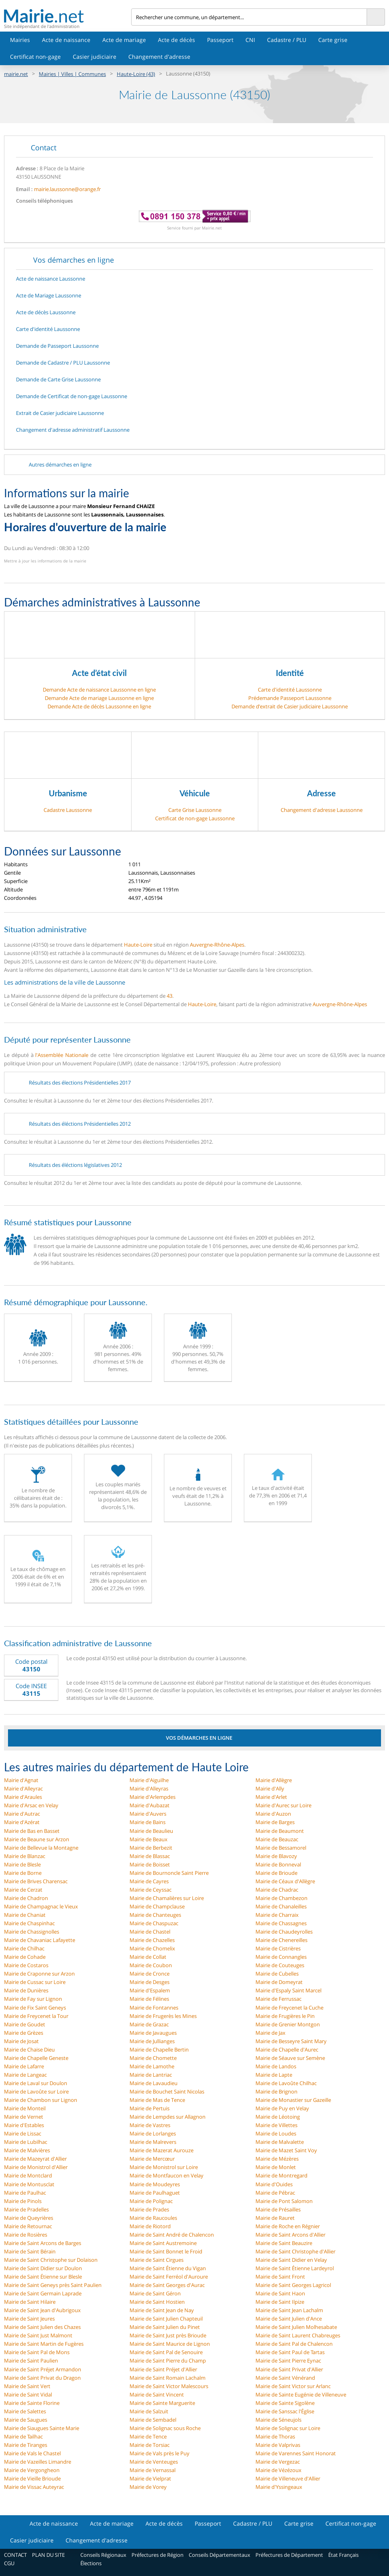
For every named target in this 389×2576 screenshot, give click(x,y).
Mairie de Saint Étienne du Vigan (168, 2268)
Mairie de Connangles (281, 1956)
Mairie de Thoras (275, 2436)
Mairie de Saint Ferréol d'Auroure (169, 2276)
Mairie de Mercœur (152, 2158)
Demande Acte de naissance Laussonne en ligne (99, 689)
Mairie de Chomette (153, 2058)
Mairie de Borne (23, 1872)
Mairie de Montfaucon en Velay (166, 2175)
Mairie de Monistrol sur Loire (164, 2167)
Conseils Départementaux (219, 2554)
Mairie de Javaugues (153, 2032)
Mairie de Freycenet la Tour (36, 2016)
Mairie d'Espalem (150, 1990)
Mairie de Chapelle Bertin (159, 2049)
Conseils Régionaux (103, 2554)
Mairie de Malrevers (153, 2141)
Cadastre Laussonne (68, 809)
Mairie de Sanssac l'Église (284, 2411)
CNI (250, 40)
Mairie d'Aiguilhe (149, 1780)
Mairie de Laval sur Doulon (35, 2083)
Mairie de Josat (21, 2041)
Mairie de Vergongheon (32, 2470)
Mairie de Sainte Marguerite (162, 2403)
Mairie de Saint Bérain (30, 2251)
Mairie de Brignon (276, 2091)
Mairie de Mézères (277, 2158)
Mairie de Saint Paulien (31, 2360)
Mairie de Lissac (22, 2133)
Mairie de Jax (270, 2032)
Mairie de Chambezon (281, 1898)
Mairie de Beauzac (276, 1839)
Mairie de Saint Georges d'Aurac (167, 2285)
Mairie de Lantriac (151, 2074)
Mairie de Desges (150, 1982)
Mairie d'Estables (24, 2125)
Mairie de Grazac (149, 2024)
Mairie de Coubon (151, 1965)
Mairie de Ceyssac (151, 1889)
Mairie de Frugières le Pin (285, 2016)
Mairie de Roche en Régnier (287, 2226)
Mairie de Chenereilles (281, 1940)
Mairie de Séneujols (278, 2419)
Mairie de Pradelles (26, 2209)
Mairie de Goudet (24, 2024)
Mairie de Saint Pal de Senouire (166, 2352)
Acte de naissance (66, 40)
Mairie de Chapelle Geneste (36, 2058)
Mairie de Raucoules (153, 2217)
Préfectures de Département (289, 2554)
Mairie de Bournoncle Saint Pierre (169, 1872)
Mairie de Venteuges (154, 2461)
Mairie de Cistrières (278, 1948)
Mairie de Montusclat (29, 2184)
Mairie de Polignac (151, 2201)
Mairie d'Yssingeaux (278, 2486)
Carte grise (332, 40)
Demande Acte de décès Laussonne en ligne (99, 706)
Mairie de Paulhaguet (155, 2192)
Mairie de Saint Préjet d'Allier (163, 2369)
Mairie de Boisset (150, 1864)
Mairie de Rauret (275, 2217)
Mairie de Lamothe (152, 2066)
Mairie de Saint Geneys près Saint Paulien (53, 2285)
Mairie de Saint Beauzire (283, 2243)
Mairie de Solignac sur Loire (287, 2428)
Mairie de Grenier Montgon (287, 2024)
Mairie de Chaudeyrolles (284, 1931)
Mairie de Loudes (275, 2133)
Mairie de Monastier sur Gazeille (293, 2099)
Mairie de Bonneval (278, 1864)
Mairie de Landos (275, 2066)
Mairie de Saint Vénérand (285, 2377)
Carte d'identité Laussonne (290, 689)
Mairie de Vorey (148, 2486)
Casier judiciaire (94, 56)
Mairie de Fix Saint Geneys (35, 2007)
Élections (91, 2563)
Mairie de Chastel (150, 1931)
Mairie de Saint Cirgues (157, 2259)
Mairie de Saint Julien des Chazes (42, 2327)
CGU (9, 2563)
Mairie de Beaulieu (151, 1830)
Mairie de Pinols (23, 2201)
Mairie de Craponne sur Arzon (39, 1973)
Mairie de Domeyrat (279, 1982)
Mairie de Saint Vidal (28, 2394)
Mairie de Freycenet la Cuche (289, 2007)
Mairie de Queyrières (28, 2217)
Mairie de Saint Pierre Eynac (288, 2360)
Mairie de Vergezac (277, 2461)
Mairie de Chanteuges (155, 1914)
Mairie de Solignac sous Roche (165, 2428)
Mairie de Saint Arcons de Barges (42, 2243)
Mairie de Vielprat (150, 2478)
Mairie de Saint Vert (27, 2386)
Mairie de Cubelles (277, 1973)
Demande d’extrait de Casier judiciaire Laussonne (289, 706)
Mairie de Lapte (273, 2074)
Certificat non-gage (35, 56)
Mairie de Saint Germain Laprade (43, 2293)
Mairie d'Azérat (22, 1822)
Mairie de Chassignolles (31, 1931)
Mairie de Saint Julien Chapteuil (166, 2318)
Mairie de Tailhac (23, 2436)
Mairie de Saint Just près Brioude (168, 2335)
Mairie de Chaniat (25, 1914)
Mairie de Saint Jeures (29, 2318)
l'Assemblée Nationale (61, 1055)
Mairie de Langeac (25, 2074)
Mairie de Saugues (25, 2419)
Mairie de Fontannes (154, 2007)
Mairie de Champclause (157, 1906)
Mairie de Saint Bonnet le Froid (166, 2251)
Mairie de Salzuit (149, 2411)
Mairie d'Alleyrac (23, 1788)
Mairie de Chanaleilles (281, 1906)
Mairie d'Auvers (148, 1813)
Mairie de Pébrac (275, 2192)
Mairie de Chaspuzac (154, 1923)
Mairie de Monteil (25, 2108)
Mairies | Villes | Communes (72, 74)
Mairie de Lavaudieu (154, 2083)
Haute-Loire (138, 944)
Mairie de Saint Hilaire (30, 2301)
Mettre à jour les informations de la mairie (45, 561)
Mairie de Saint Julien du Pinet (165, 2327)
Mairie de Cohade (25, 1956)
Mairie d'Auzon (273, 1813)
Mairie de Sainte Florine (32, 2403)
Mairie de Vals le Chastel (32, 2453)
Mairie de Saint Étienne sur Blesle (43, 2276)
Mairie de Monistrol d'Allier (36, 2167)
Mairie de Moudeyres (155, 2184)
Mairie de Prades (149, 2209)
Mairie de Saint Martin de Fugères (44, 2343)
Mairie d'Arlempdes (153, 1796)
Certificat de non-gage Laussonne (195, 818)
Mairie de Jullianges (152, 2041)
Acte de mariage (124, 40)
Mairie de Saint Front (280, 2276)
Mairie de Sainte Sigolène (285, 2403)
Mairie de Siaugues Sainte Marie (41, 2428)
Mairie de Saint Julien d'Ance (288, 2318)
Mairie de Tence (148, 2436)
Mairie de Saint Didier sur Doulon (43, 2268)
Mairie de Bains (148, 1822)
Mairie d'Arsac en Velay (31, 1805)
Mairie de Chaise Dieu (29, 2049)
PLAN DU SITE (48, 2554)
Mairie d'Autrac (22, 1813)
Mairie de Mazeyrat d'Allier (35, 2158)
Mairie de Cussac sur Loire (35, 1982)
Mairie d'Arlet (271, 1796)
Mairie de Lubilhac (25, 2141)
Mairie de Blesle (22, 1864)
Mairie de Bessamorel (280, 1847)
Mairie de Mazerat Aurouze (162, 2150)
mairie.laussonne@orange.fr (67, 189)
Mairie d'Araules (23, 1796)
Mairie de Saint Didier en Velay (291, 2259)
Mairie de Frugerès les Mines (163, 2016)
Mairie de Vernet (23, 2116)
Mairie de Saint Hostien (157, 2301)
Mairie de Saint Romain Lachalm (167, 2377)
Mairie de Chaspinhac (29, 1923)
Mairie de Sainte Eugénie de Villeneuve (300, 2394)
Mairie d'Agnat (21, 1780)
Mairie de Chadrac (276, 1889)
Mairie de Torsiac (150, 2444)
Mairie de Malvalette (279, 2141)
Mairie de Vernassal (153, 2470)
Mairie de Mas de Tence (157, 2099)
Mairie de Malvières (27, 2150)
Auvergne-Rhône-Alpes (217, 944)
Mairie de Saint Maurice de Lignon (170, 2343)
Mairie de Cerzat (23, 1889)
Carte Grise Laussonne (194, 809)
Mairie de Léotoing (277, 2116)
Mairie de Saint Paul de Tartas (290, 2352)
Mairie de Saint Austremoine (163, 2243)
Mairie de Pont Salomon (284, 2201)
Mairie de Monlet (275, 2167)
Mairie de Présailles (278, 2209)
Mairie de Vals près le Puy (160, 2453)
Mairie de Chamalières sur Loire (167, 1898)
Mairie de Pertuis (150, 2108)
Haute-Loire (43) (136, 74)
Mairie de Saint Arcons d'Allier (290, 2234)
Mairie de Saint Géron (155, 2293)
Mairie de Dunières (26, 1990)
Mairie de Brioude (276, 1872)
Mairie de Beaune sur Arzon (36, 1839)
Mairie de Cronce (150, 1973)
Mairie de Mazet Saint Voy (286, 2150)
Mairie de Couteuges (279, 1965)
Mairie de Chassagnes (281, 1923)
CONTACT (15, 2554)
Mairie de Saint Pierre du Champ (168, 2360)
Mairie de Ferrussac (278, 1998)
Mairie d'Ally (269, 1788)
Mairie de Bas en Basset (32, 1830)
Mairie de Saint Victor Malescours (169, 2386)
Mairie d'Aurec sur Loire (283, 1805)
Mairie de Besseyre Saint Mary (291, 2041)
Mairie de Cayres (149, 1881)
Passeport (220, 40)
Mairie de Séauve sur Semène (290, 2058)
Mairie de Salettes (25, 2411)
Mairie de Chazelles (152, 1940)
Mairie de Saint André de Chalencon (172, 2234)
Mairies (20, 40)
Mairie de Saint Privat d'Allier (289, 2369)
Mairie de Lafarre (24, 2066)
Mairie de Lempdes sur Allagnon (167, 2116)
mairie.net (16, 74)
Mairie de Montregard (281, 2175)
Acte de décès (176, 40)
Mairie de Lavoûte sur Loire (36, 2091)
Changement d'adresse (159, 56)
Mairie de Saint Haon (280, 2293)
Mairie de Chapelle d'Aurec (286, 2049)
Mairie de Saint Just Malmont (38, 2335)
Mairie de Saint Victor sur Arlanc (293, 2386)
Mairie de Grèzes (23, 2032)
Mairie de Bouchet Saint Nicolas (167, 2091)
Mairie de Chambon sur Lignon (40, 2099)
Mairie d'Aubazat (150, 1805)
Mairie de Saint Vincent (157, 2394)
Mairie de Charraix (277, 1914)
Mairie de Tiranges (25, 2444)
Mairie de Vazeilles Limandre (37, 2461)
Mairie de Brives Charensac (36, 1881)
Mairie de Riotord (150, 2226)
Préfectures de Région (158, 2554)
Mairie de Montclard (28, 2175)
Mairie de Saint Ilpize (279, 2301)
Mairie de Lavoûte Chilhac (286, 2083)
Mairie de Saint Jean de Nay (162, 2310)
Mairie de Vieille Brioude (32, 2478)
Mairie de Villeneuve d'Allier (287, 2478)
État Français (343, 2554)
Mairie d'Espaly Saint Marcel (288, 1990)
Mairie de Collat (148, 1956)
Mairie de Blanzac (24, 1856)
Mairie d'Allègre (273, 1780)
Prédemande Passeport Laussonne (289, 698)
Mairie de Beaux (149, 1839)
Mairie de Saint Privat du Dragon (42, 2377)
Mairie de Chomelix (152, 1948)
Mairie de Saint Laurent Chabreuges (297, 2335)
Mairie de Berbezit (151, 1847)
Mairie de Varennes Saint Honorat (295, 2453)
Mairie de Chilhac (24, 1948)
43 (169, 995)
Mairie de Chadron (26, 1898)
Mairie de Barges (275, 1822)
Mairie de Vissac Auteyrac (34, 2486)
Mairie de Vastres (150, 2125)
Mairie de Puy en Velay (282, 2108)
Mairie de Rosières (25, 2234)
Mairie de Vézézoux (278, 2470)
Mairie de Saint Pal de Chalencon (294, 2343)
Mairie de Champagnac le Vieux (41, 1906)
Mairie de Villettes (276, 2125)
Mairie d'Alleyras (149, 1788)
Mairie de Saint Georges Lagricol (293, 2285)
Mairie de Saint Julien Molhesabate (296, 2327)
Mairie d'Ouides (274, 2184)
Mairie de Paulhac (25, 2192)
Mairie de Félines (149, 1998)
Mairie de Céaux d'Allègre (285, 1881)
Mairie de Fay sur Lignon (33, 1998)
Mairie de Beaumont (279, 1830)
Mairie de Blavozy (276, 1856)
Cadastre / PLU (286, 40)
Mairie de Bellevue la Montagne (41, 1847)
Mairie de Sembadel (153, 2419)
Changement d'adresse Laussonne (322, 809)
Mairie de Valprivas (277, 2444)
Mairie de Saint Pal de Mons (37, 2352)
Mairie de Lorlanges (153, 2133)
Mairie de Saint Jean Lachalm (289, 2310)
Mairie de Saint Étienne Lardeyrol (294, 2268)
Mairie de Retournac (28, 2226)
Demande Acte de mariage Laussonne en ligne (99, 698)
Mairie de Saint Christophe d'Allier (295, 2251)
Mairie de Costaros (26, 1965)
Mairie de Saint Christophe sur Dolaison (51, 2259)
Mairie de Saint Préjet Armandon (42, 2369)
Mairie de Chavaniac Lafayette (39, 1940)
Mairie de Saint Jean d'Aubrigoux (42, 2310)
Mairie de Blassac (150, 1856)
